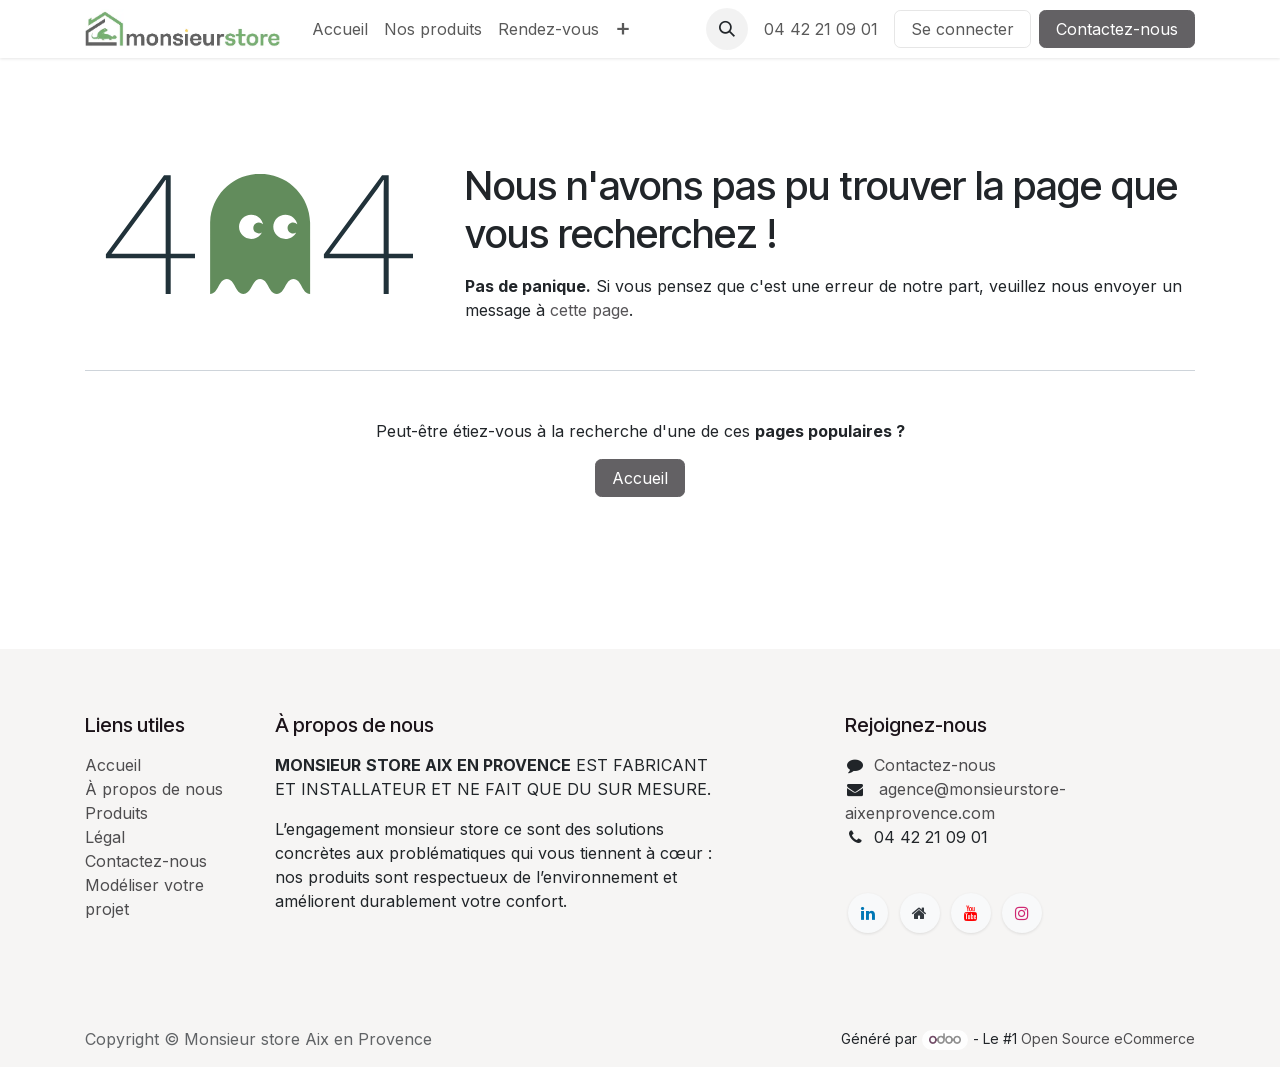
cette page (589, 310)
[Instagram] (1022, 913)
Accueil (640, 478)
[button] (727, 29)
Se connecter (962, 29)
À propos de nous (154, 789)
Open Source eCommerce (1108, 1038)
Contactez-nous (1117, 29)
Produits (116, 813)
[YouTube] (971, 913)
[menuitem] (340, 29)
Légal (105, 837)
